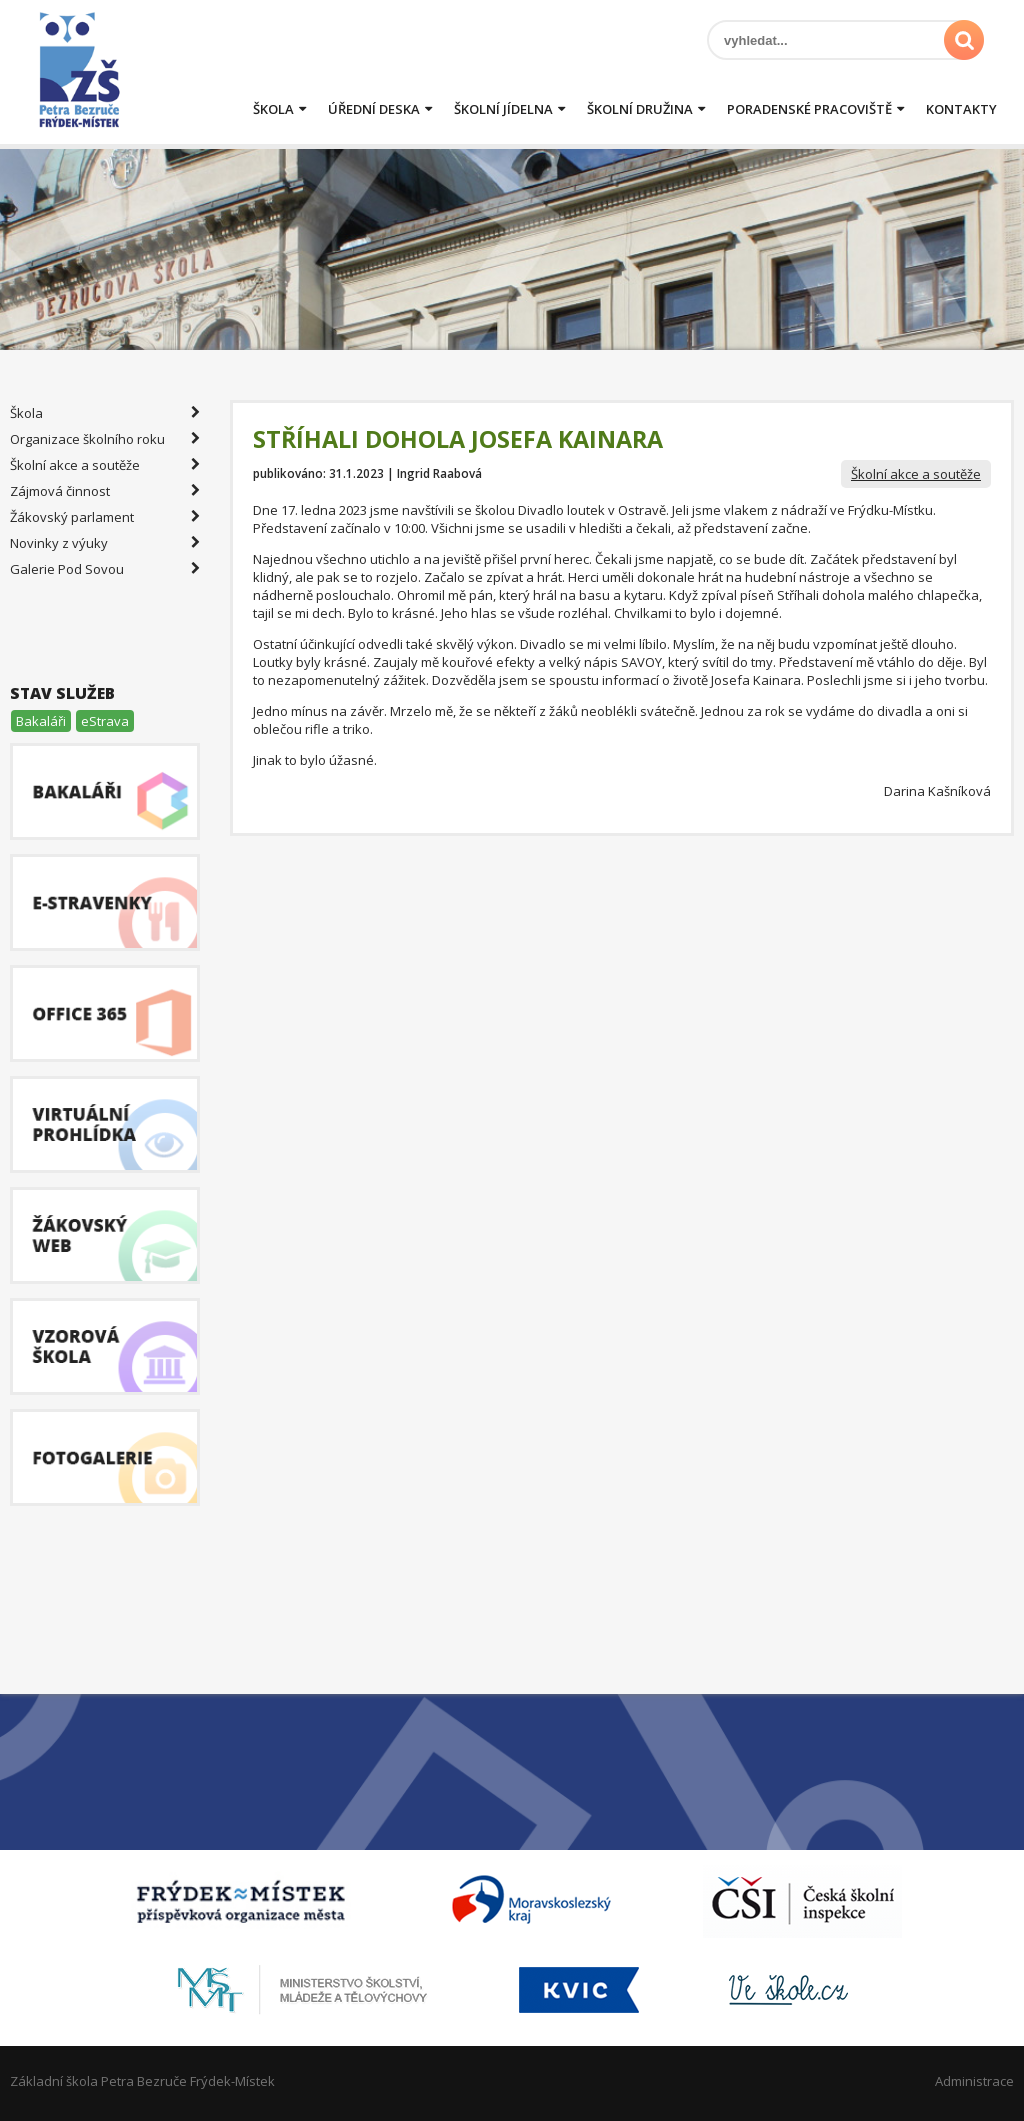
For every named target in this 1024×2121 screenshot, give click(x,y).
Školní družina (640, 109)
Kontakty (961, 109)
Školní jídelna (503, 109)
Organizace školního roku (105, 439)
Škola (273, 109)
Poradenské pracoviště (809, 109)
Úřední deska (374, 109)
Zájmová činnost (105, 491)
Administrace (974, 2081)
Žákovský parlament (105, 517)
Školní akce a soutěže (916, 474)
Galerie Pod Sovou (105, 569)
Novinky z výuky (105, 543)
